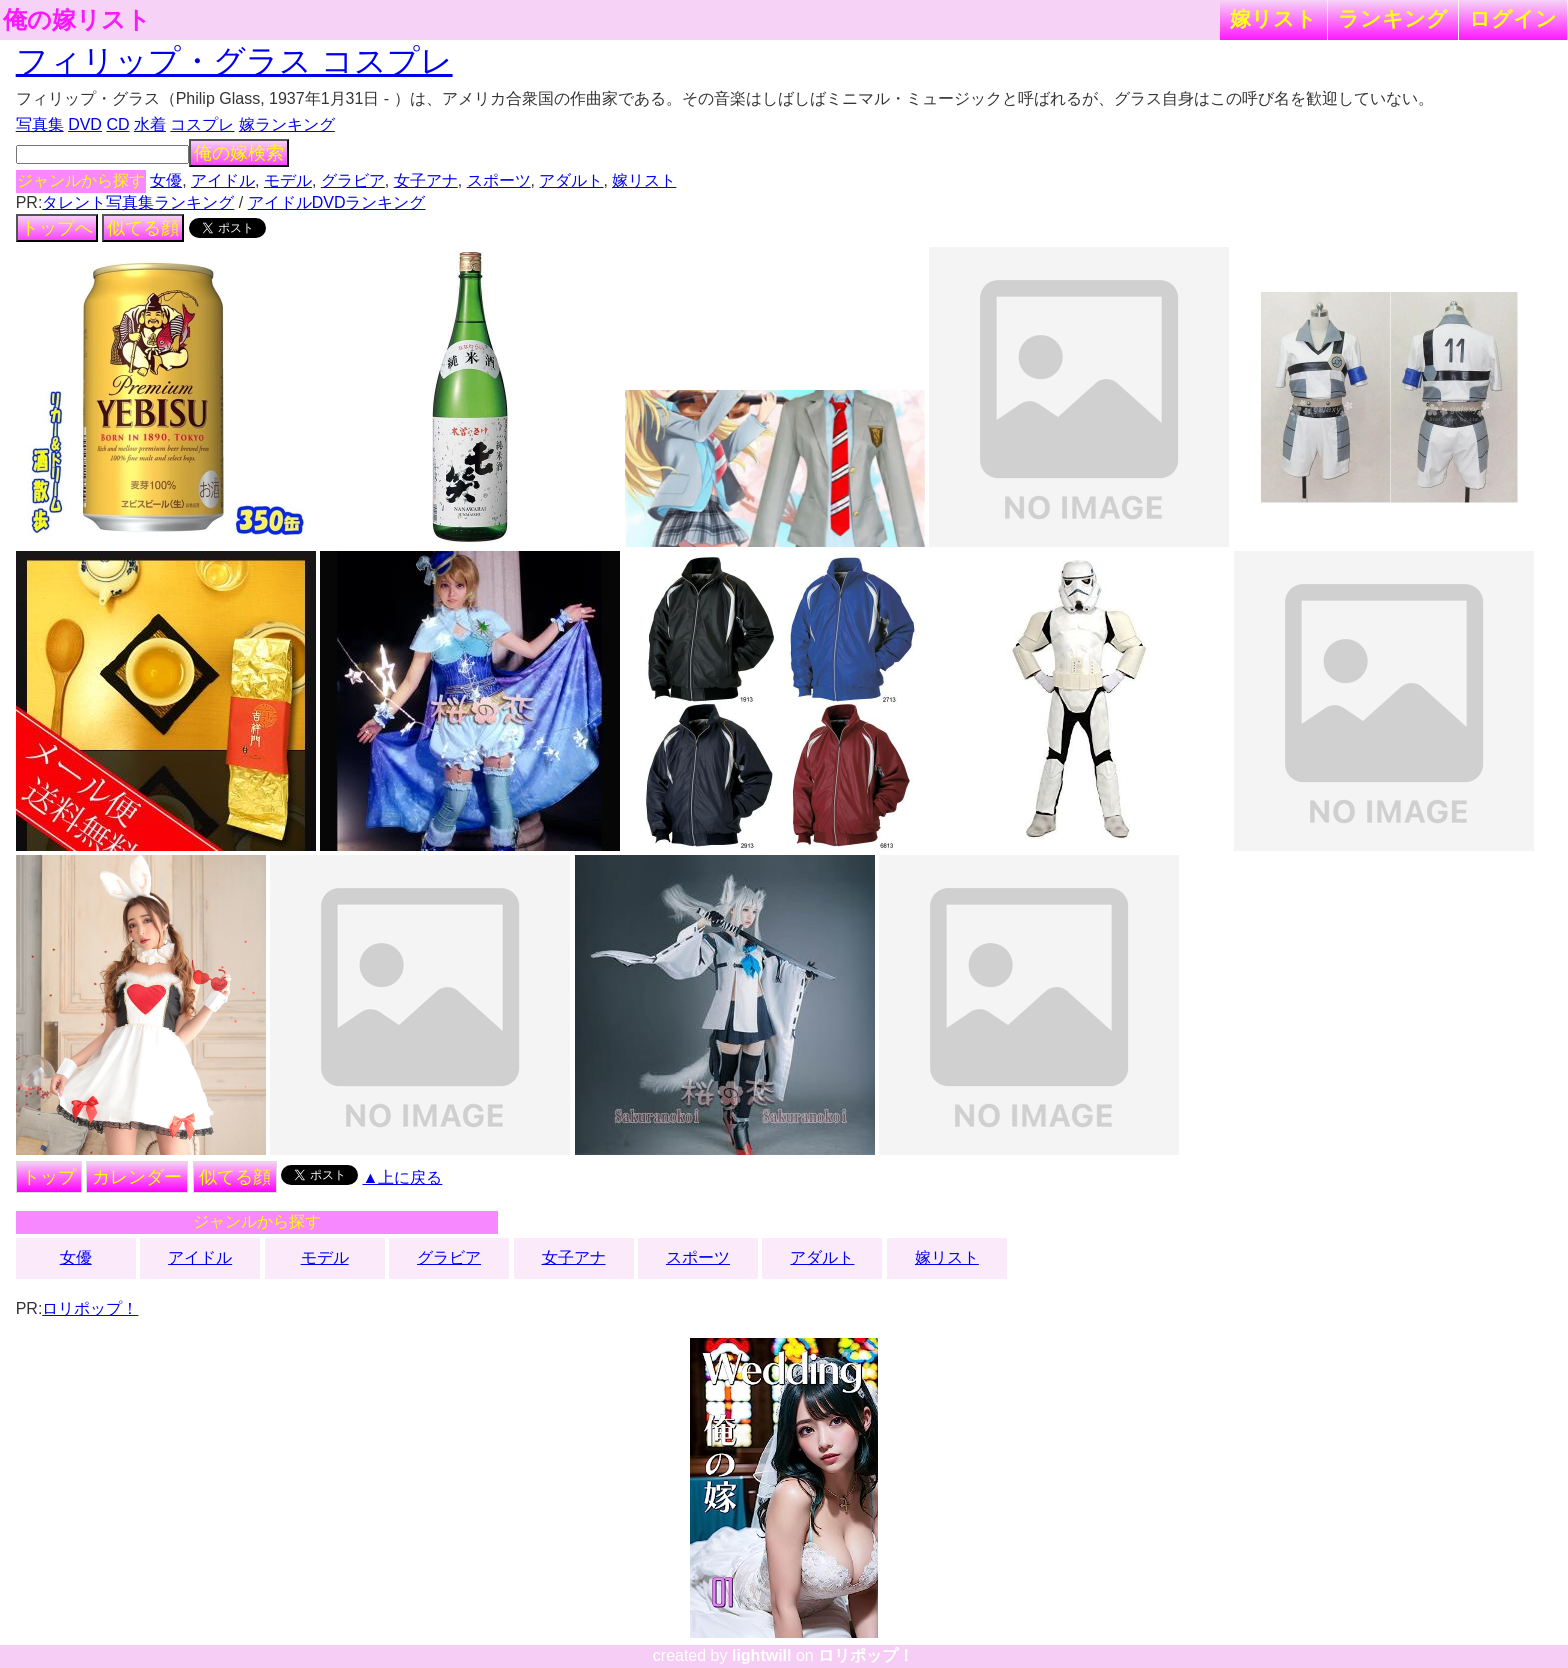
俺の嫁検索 (239, 153)
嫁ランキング (287, 124)
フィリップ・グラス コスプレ (234, 61)
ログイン (1513, 18)
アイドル (223, 180)
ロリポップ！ (90, 1308)
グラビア (353, 180)
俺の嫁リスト (77, 20)
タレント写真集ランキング (138, 202)
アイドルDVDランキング (337, 202)
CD (117, 124)
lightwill (762, 1655)
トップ (49, 1177)
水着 (150, 124)
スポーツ (499, 180)
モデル (288, 180)
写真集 (40, 124)
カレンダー (137, 1177)
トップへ (57, 228)
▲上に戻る (403, 1177)
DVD (85, 124)
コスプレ (202, 124)
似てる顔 (143, 228)
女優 (166, 180)
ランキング (1393, 18)
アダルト (571, 180)
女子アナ (426, 180)
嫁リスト (1273, 18)
